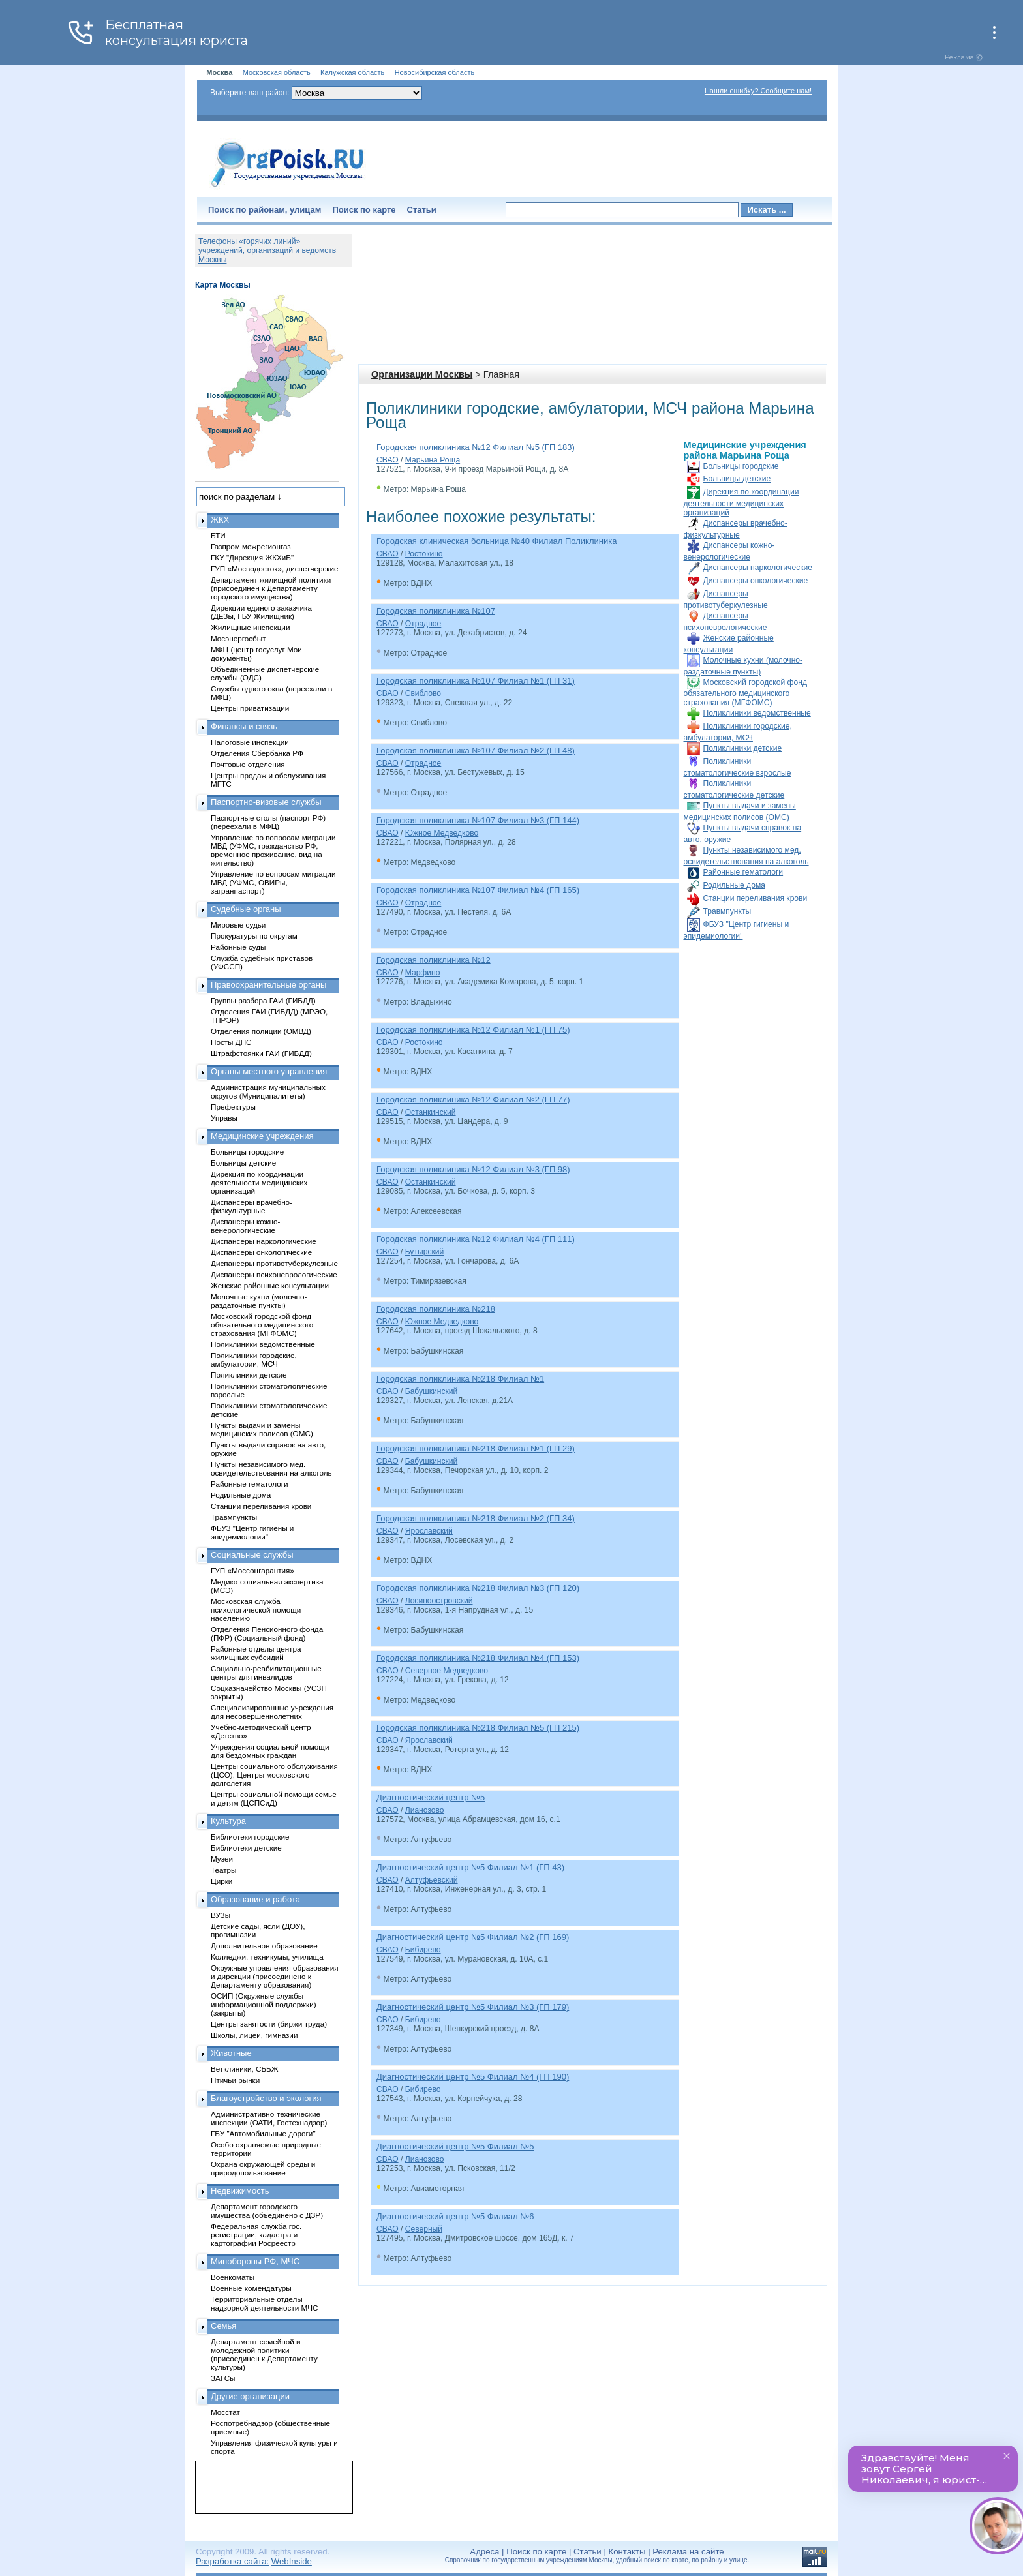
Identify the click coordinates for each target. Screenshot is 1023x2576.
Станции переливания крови (755, 898)
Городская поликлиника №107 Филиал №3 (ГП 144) (477, 820)
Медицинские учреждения (262, 1136)
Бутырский (424, 1251)
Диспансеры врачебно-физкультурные (251, 1206)
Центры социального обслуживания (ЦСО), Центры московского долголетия (274, 1774)
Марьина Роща (432, 459)
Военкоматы (232, 2277)
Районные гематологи (743, 872)
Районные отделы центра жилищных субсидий (256, 1652)
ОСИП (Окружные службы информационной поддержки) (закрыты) (263, 2004)
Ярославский (429, 1531)
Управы (224, 1118)
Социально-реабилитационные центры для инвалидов (266, 1672)
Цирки (221, 1881)
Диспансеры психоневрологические (274, 1274)
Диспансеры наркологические (757, 567)
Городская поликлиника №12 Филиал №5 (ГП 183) (475, 447)
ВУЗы (220, 1915)
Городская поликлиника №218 (435, 1309)
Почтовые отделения (248, 764)
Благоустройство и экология (266, 2098)
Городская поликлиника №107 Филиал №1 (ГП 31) (475, 681)
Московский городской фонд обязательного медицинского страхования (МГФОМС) (745, 692)
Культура (228, 1821)
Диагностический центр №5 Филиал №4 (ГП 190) (472, 2077)
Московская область (277, 72)
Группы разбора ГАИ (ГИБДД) (263, 1000)
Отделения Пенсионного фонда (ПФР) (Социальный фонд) (267, 1633)
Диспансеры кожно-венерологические (245, 1225)
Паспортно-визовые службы (266, 802)
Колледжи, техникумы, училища (267, 1956)
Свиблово (423, 693)
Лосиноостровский (439, 1600)
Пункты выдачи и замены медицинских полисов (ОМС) (262, 1429)
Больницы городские (741, 466)
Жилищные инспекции (250, 627)
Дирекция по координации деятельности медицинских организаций (741, 502)
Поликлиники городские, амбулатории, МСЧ (254, 1359)
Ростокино (424, 553)
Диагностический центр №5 (430, 1797)
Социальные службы (252, 1555)
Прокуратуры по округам (254, 936)
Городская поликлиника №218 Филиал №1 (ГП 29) (475, 1448)
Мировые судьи (238, 924)
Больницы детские (737, 478)
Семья (223, 2326)
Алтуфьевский (431, 1880)
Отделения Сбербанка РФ (257, 753)
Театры (223, 1870)
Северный (423, 2229)
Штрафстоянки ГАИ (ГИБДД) (261, 1053)
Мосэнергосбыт (238, 638)
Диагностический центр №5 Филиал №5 (455, 2146)
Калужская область (352, 72)
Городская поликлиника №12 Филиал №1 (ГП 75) (473, 1030)
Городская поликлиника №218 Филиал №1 (460, 1379)
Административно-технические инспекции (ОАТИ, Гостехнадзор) (269, 2118)
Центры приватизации (250, 708)
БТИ (218, 535)
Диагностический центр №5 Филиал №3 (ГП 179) (472, 2007)
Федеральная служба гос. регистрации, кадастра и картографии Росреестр (256, 2234)
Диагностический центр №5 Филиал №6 (455, 2216)
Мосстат (225, 2412)
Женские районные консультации (270, 1285)
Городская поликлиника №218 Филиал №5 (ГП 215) (477, 1728)
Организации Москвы (421, 374)
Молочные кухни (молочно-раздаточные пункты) (259, 1300)
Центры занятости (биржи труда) (269, 2024)
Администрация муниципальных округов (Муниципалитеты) (268, 1091)
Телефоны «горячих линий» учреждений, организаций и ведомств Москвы (267, 250)
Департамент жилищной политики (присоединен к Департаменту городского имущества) (271, 588)
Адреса (484, 2551)
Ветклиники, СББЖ (245, 2069)
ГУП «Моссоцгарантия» (252, 1570)
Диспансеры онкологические (755, 580)
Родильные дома (734, 885)
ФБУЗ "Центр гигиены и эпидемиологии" (252, 1532)
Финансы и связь (244, 726)
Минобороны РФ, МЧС (255, 2261)
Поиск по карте (363, 210)
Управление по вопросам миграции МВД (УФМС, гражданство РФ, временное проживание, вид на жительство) (273, 850)
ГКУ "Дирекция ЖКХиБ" (252, 557)
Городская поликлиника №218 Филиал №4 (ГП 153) (477, 1658)
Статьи (421, 210)
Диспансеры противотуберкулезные (274, 1263)
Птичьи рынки (235, 2080)
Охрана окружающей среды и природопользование (263, 2168)
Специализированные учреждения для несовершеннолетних (272, 1711)
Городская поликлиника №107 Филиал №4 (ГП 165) (477, 890)
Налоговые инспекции (250, 742)
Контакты (627, 2551)
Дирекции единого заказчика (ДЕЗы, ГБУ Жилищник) (261, 611)
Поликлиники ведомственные (757, 713)
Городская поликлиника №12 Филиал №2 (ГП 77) (473, 1099)
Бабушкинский (431, 1391)
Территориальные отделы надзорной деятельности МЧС (264, 2303)
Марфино (422, 972)
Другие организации (250, 2396)
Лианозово (424, 1810)
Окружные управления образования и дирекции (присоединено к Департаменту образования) (275, 1976)
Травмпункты (727, 911)
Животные (231, 2053)
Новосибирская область (435, 72)
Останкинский (430, 1112)
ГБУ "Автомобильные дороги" (263, 2133)
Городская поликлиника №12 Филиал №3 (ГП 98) (473, 1169)
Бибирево (423, 1949)
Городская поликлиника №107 (435, 611)
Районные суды (238, 947)
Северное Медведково (446, 1670)
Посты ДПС (231, 1042)
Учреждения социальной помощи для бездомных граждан (270, 1750)
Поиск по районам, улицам (264, 210)
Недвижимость (240, 2191)
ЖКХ (220, 519)
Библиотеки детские (246, 1847)
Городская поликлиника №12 (433, 960)
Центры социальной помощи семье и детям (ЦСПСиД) (274, 1798)
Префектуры (233, 1106)
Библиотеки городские (250, 1836)
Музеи (222, 1859)
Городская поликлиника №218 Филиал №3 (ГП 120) (477, 1588)
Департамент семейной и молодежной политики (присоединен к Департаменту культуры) (264, 2354)
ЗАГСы (223, 2378)
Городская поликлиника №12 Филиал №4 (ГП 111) (475, 1239)
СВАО (387, 459)
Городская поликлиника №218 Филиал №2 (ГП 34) (475, 1518)
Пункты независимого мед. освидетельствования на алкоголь (271, 1468)
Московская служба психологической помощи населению (256, 1609)
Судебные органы (246, 909)
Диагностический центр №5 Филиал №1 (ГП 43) (470, 1867)
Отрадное (423, 623)
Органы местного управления (269, 1071)
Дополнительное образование (264, 1945)
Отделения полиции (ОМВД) (261, 1031)
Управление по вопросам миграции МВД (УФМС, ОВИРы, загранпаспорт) (273, 882)
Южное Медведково (442, 833)
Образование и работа (255, 1899)
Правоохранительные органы (268, 985)
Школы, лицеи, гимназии (254, 2035)
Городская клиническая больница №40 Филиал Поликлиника (496, 541)
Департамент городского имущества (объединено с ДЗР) (267, 2210)
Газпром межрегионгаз (251, 546)
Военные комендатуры (251, 2288)
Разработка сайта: (232, 2561)
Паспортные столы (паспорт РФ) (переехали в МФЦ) (268, 821)
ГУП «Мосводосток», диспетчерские (275, 568)
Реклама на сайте (688, 2551)
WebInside (291, 2561)
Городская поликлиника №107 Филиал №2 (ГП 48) (475, 750)
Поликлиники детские (742, 748)
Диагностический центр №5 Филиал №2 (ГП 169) (472, 1937)
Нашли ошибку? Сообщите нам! (758, 91)
